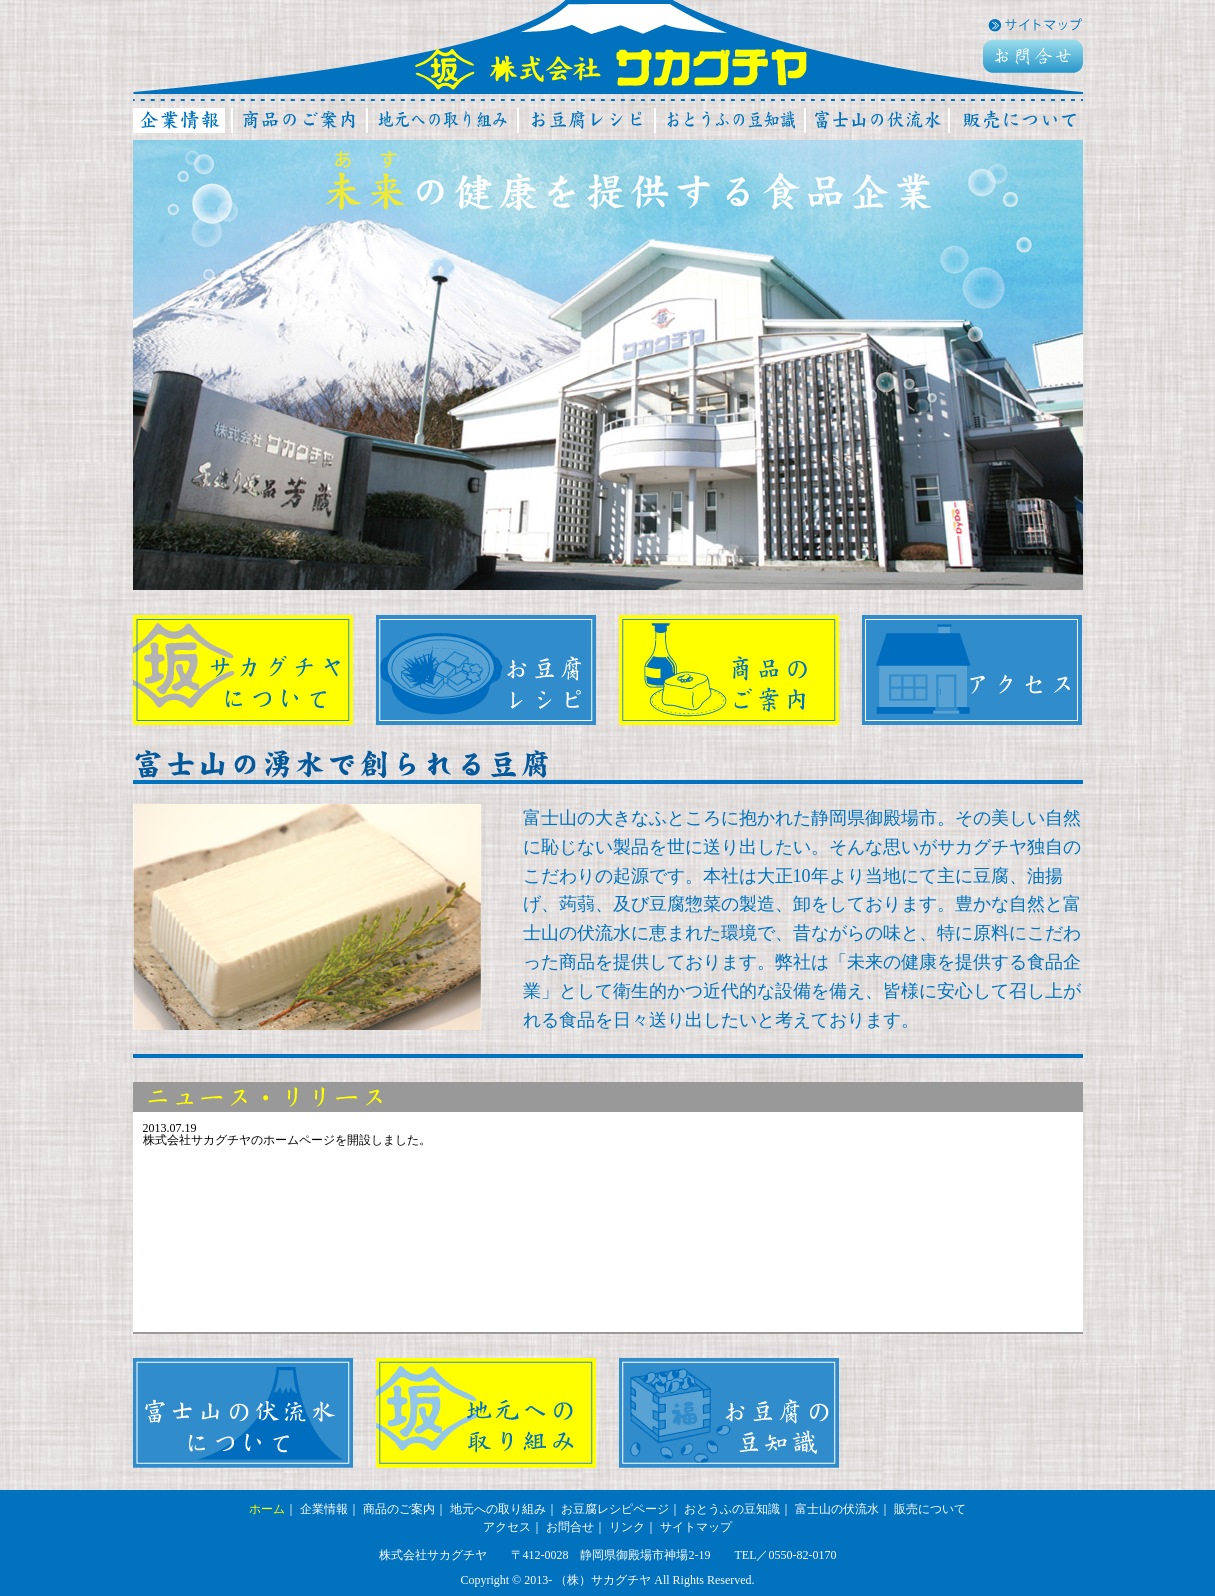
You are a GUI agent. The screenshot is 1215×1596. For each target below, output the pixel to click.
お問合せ (570, 1527)
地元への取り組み (498, 1509)
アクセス (507, 1527)
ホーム (267, 1509)
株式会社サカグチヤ (611, 68)
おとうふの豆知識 (732, 1509)
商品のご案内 (399, 1509)
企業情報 (324, 1509)
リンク (627, 1527)
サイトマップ (696, 1527)
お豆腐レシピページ (615, 1509)
